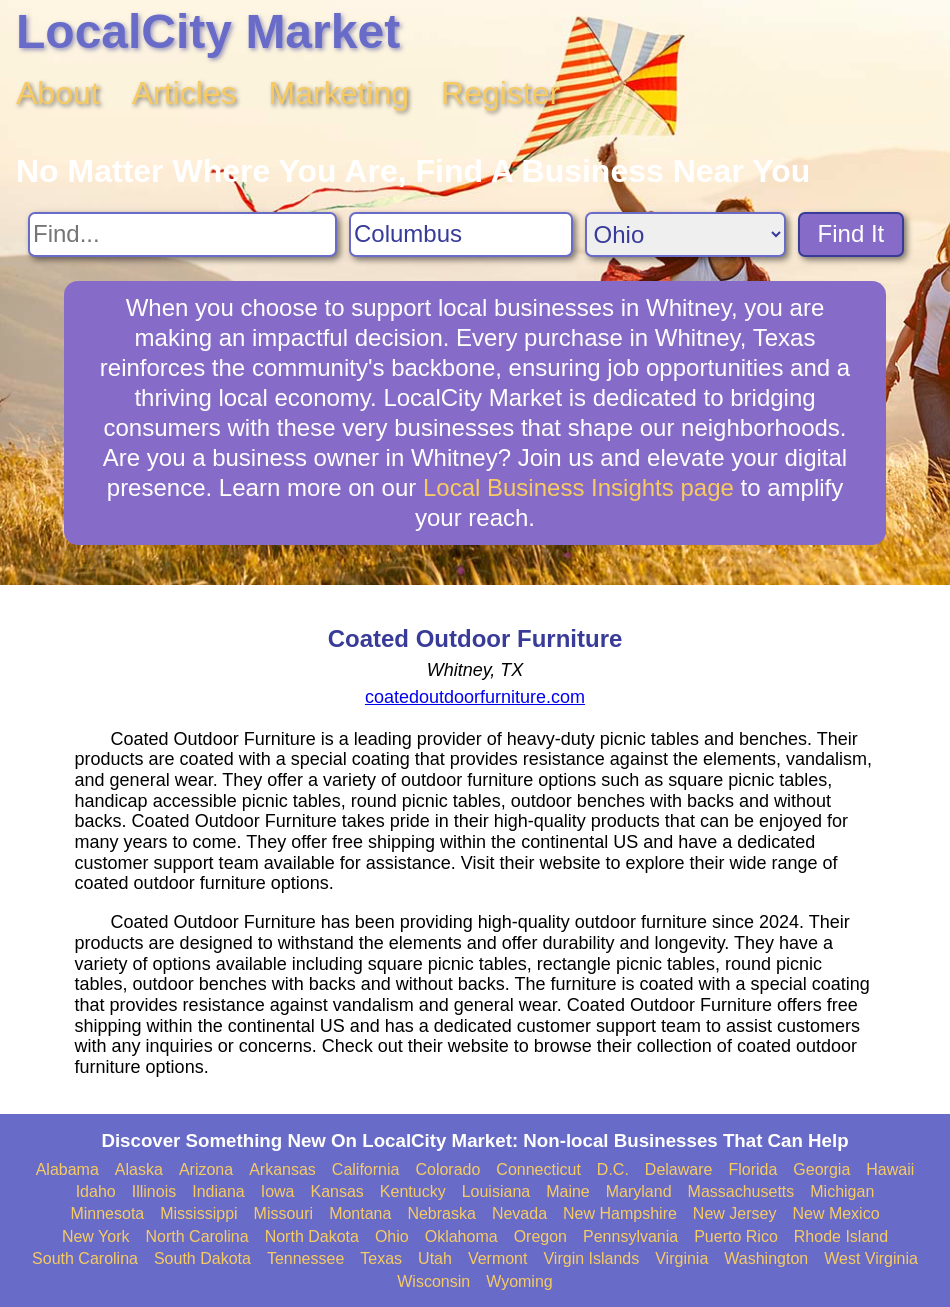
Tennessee (305, 1258)
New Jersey (735, 1213)
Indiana (218, 1191)
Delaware (679, 1169)
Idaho (96, 1191)
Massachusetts (741, 1191)
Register (500, 93)
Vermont (498, 1258)
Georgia (821, 1169)
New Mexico (835, 1213)
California (366, 1169)
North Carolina (197, 1236)
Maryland (639, 1191)
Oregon (540, 1236)
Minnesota (107, 1213)
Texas (381, 1258)
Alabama (67, 1169)
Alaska (139, 1169)
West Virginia (871, 1258)
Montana (360, 1213)
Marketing (339, 93)
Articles (184, 93)
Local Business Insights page (578, 487)
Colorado (447, 1169)
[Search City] (461, 234)
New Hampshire (620, 1213)
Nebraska (441, 1213)
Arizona (206, 1169)
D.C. (613, 1169)
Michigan (842, 1191)
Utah (435, 1258)
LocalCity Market (208, 31)
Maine (568, 1191)
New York (96, 1236)
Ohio (392, 1236)
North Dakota (312, 1236)
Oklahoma (461, 1236)
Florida (752, 1169)
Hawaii (890, 1169)
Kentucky (413, 1191)
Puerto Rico (736, 1236)
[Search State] (685, 234)
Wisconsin (433, 1281)
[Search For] (182, 234)
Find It (851, 233)
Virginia (681, 1258)
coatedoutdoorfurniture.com (475, 697)
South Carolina (85, 1258)
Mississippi (198, 1213)
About (58, 93)
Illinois (154, 1191)
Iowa (278, 1191)
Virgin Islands (591, 1258)
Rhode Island (841, 1236)
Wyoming (519, 1281)
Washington (766, 1258)
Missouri (284, 1213)
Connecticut (538, 1169)
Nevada (519, 1213)
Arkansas (282, 1169)
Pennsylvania (630, 1236)
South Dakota (202, 1258)
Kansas (336, 1191)
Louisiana (496, 1191)
